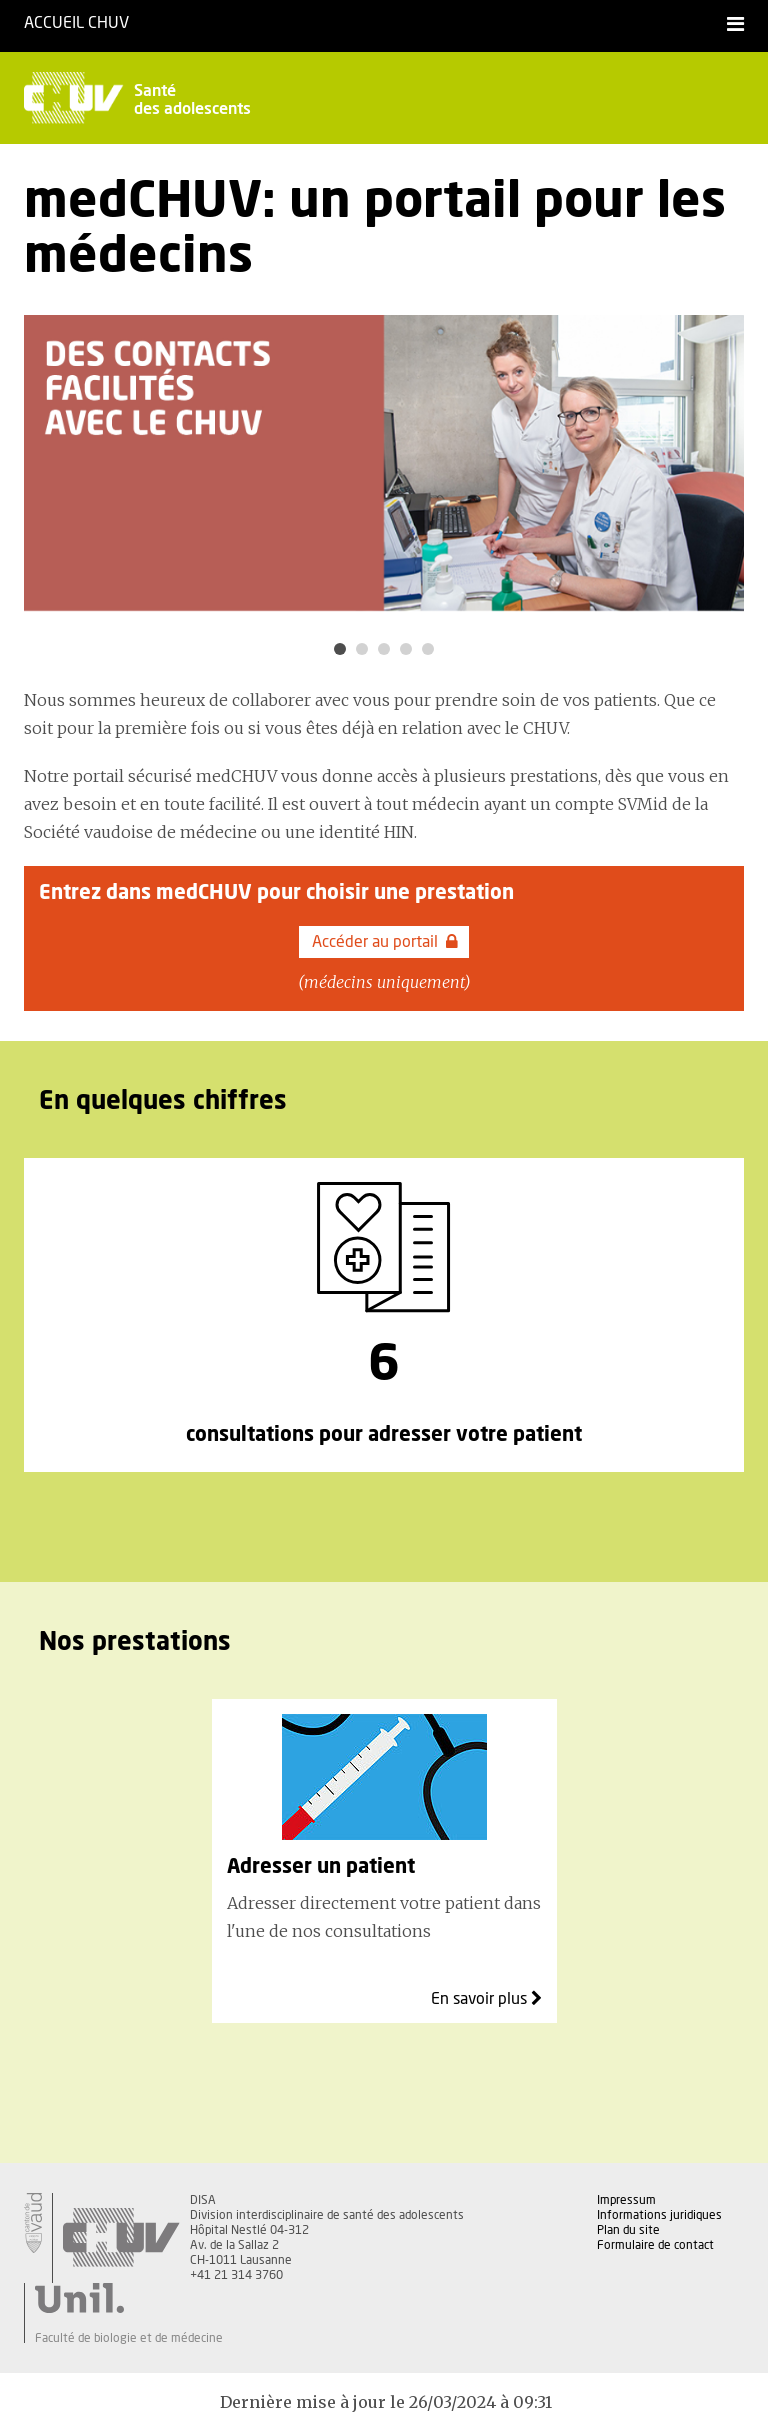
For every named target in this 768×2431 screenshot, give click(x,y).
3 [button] (384, 649)
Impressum (626, 2200)
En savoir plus (486, 1998)
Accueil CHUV (76, 23)
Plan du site (628, 2230)
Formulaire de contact (655, 2245)
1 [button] (340, 649)
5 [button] (428, 649)
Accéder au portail (385, 942)
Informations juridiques (659, 2215)
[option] (384, 463)
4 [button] (406, 649)
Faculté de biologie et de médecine (129, 2338)
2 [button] (362, 649)
